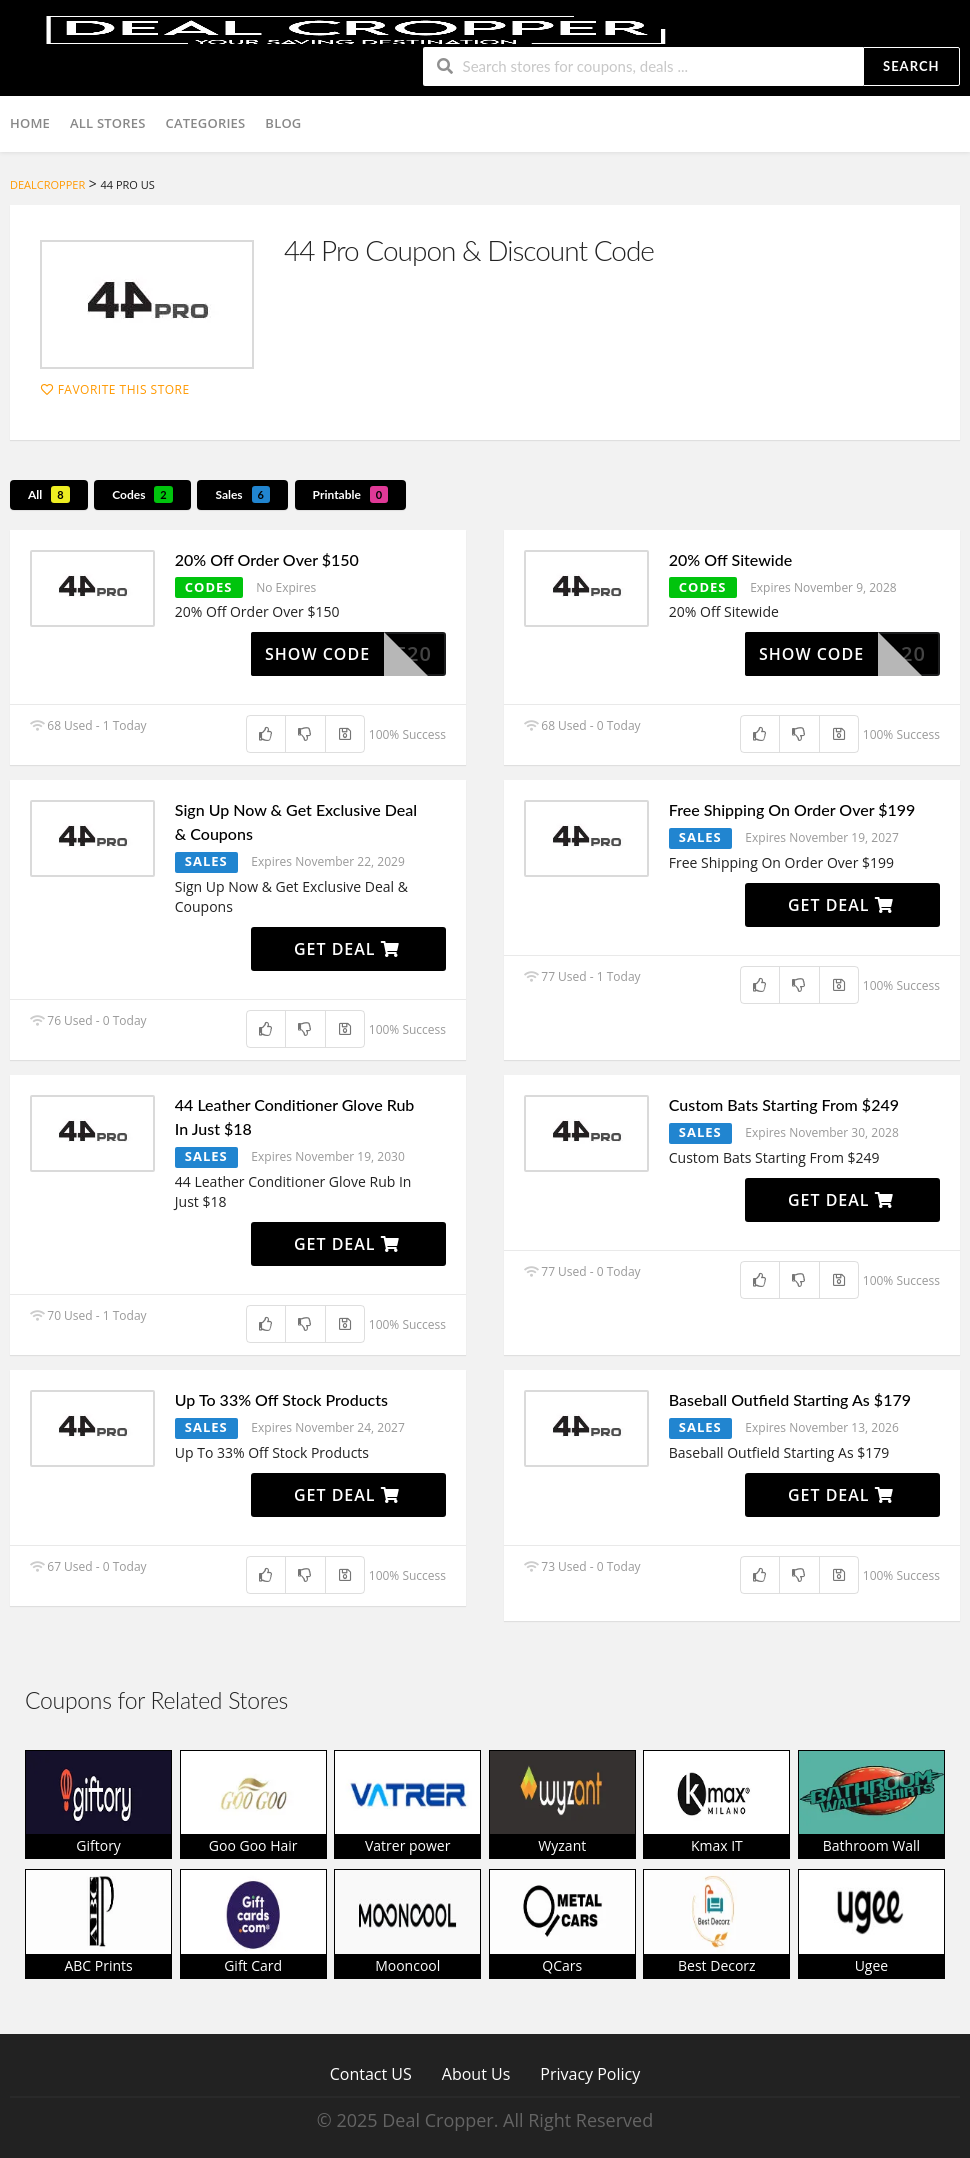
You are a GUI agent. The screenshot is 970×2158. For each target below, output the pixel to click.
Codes (142, 494)
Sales (242, 494)
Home (30, 123)
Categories (206, 123)
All (49, 494)
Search (911, 66)
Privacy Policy (590, 2073)
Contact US (371, 2073)
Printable (351, 494)
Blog (283, 123)
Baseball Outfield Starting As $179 (790, 1399)
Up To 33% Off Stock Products (281, 1399)
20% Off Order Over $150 (267, 559)
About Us (476, 2073)
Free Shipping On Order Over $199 (792, 809)
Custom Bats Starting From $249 (784, 1104)
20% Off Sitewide (730, 559)
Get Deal (347, 949)
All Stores (108, 123)
